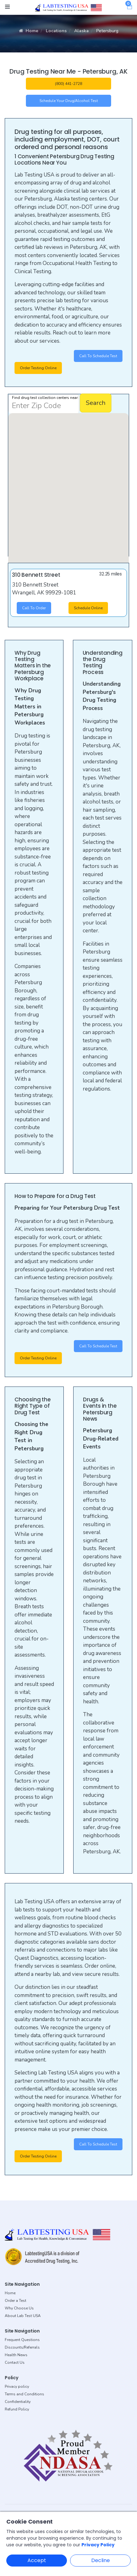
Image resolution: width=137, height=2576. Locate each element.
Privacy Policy (98, 2545)
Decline (100, 2560)
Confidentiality (18, 2401)
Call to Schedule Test (98, 355)
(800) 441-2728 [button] (68, 83)
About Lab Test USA (23, 2315)
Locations (56, 31)
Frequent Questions (22, 2339)
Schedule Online (88, 608)
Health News (16, 2354)
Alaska (81, 31)
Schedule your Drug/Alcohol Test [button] (68, 100)
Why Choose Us (19, 2308)
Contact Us (15, 2362)
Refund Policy (17, 2409)
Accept (36, 2560)
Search (95, 403)
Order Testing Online (38, 367)
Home (28, 31)
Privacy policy (17, 2386)
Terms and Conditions (24, 2394)
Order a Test (15, 2300)
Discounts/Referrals (22, 2347)
